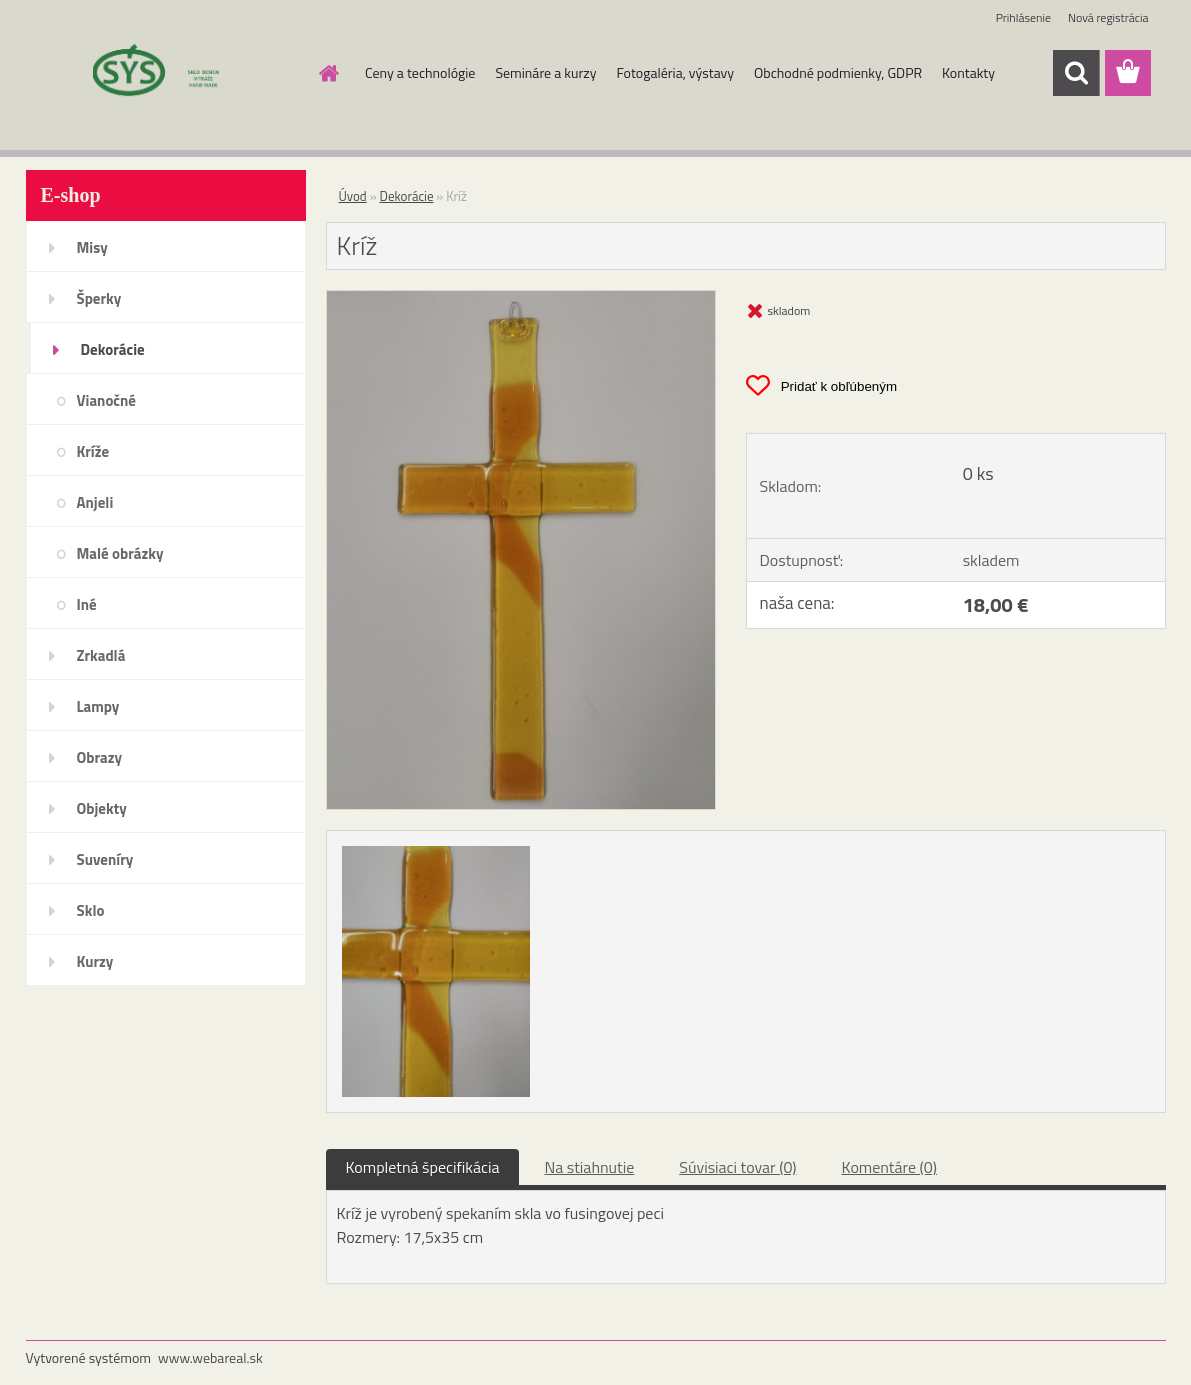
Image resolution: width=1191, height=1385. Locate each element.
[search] (1076, 73)
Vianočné (107, 400)
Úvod (353, 196)
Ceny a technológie (420, 72)
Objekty (102, 808)
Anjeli (95, 502)
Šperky (99, 298)
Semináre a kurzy (545, 72)
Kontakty (968, 72)
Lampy (98, 706)
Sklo (91, 910)
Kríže (93, 451)
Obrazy (100, 757)
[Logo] (163, 74)
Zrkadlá (101, 655)
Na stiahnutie (589, 1167)
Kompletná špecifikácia (423, 1167)
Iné (87, 604)
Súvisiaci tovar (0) (737, 1167)
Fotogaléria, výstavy (675, 72)
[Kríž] (521, 299)
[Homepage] (327, 73)
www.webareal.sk (210, 1357)
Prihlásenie (1023, 17)
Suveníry (105, 859)
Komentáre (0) (889, 1167)
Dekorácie (113, 349)
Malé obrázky (120, 553)
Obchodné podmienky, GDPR (838, 72)
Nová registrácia (1108, 17)
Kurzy (95, 961)
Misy (92, 247)
